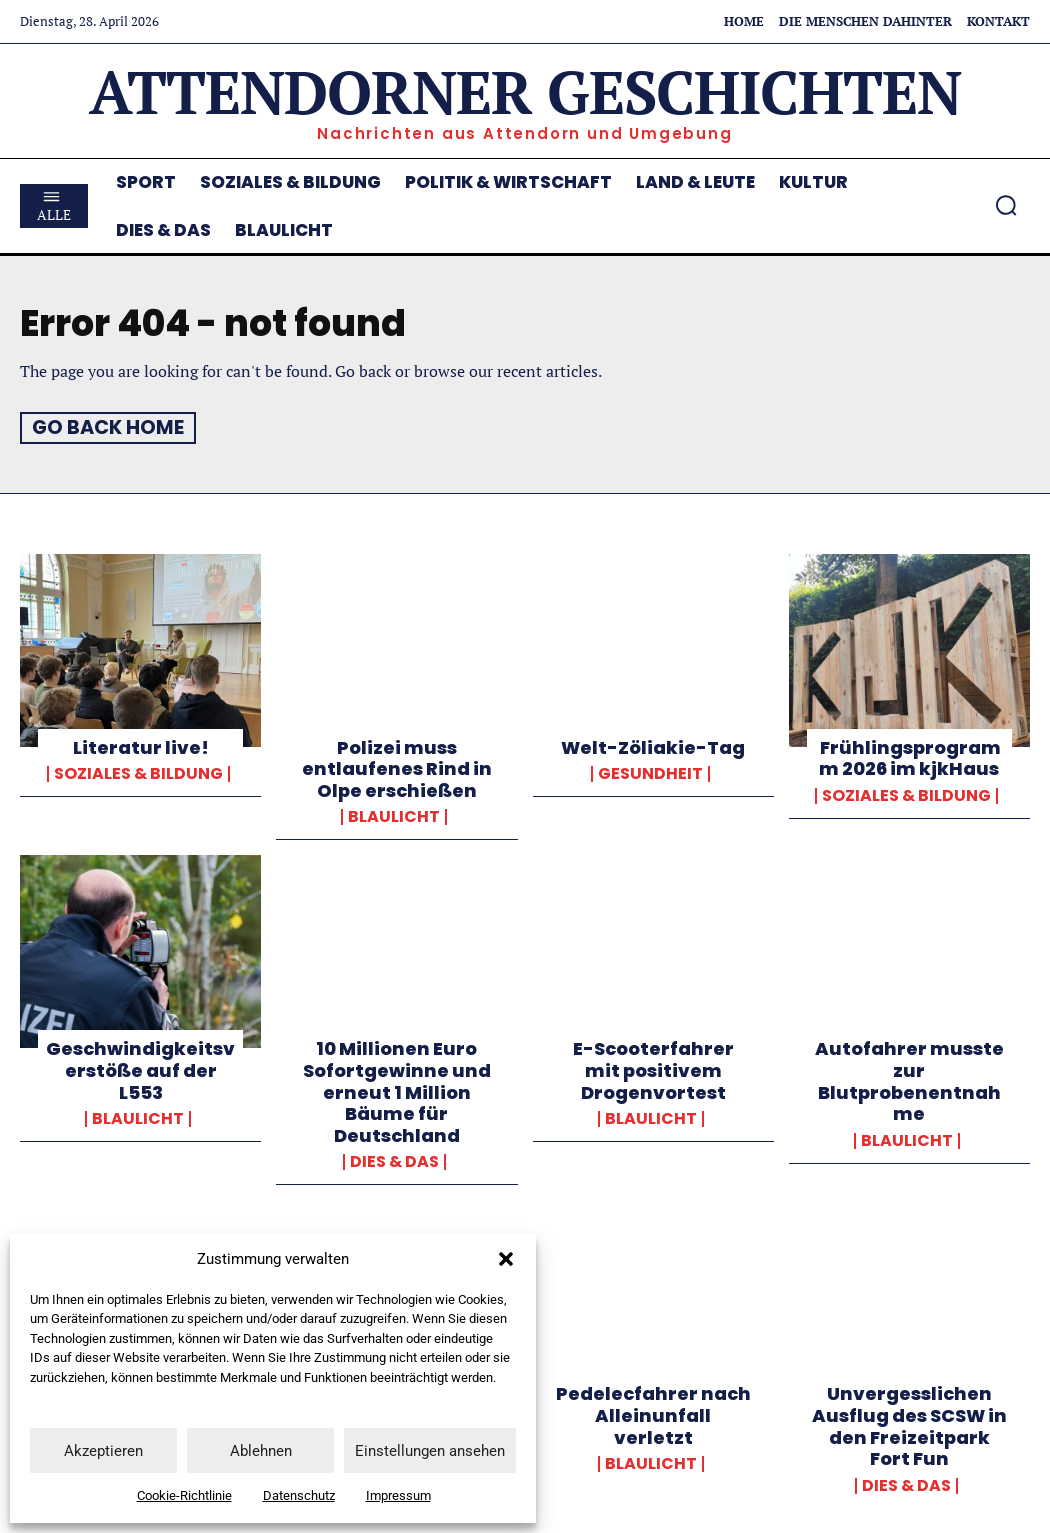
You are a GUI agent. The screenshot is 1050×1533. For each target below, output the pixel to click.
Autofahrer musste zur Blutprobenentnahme (909, 1081)
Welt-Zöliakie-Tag (653, 746)
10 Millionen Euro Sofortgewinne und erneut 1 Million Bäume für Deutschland (397, 1091)
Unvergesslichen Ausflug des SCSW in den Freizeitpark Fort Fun (909, 1426)
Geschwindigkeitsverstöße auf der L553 (140, 1070)
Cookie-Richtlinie (184, 1495)
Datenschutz (299, 1495)
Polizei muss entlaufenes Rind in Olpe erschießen (397, 768)
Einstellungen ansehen (430, 1451)
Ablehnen (261, 1451)
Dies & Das (394, 1162)
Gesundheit (650, 773)
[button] (506, 1259)
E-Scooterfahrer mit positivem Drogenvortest (653, 1070)
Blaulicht (394, 817)
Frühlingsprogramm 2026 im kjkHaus (909, 757)
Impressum (398, 1495)
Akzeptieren (103, 1451)
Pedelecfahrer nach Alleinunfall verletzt (653, 1415)
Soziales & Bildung (138, 773)
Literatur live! (141, 746)
